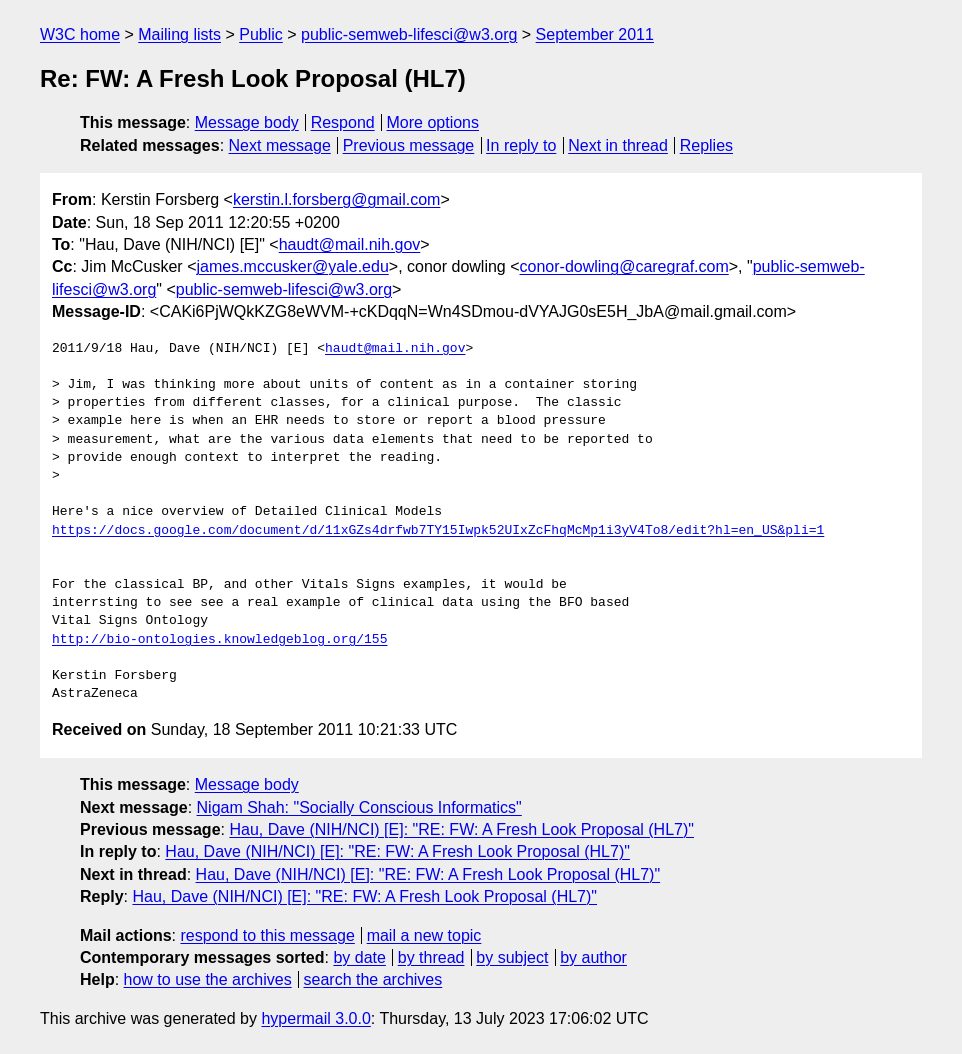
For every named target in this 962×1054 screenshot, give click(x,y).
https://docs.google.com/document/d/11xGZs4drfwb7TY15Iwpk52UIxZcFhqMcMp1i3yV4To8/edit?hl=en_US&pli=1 (438, 531)
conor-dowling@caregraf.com (624, 266)
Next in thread (618, 145)
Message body (247, 122)
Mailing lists (179, 34)
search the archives (373, 979)
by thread (431, 957)
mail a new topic (424, 935)
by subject (512, 957)
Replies (706, 145)
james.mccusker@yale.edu (292, 266)
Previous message (409, 145)
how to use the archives (208, 979)
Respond (343, 122)
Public (261, 34)
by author (593, 957)
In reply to (521, 145)
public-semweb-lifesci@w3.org (409, 34)
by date (359, 957)
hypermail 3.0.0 (315, 1018)
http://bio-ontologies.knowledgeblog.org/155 (219, 640)
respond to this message (267, 935)
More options (433, 122)
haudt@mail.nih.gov (350, 244)
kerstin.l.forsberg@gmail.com (336, 199)
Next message (280, 145)
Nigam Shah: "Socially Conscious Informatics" (359, 807)
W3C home (80, 34)
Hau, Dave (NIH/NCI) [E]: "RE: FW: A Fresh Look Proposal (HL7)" (461, 829)
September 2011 (595, 34)
